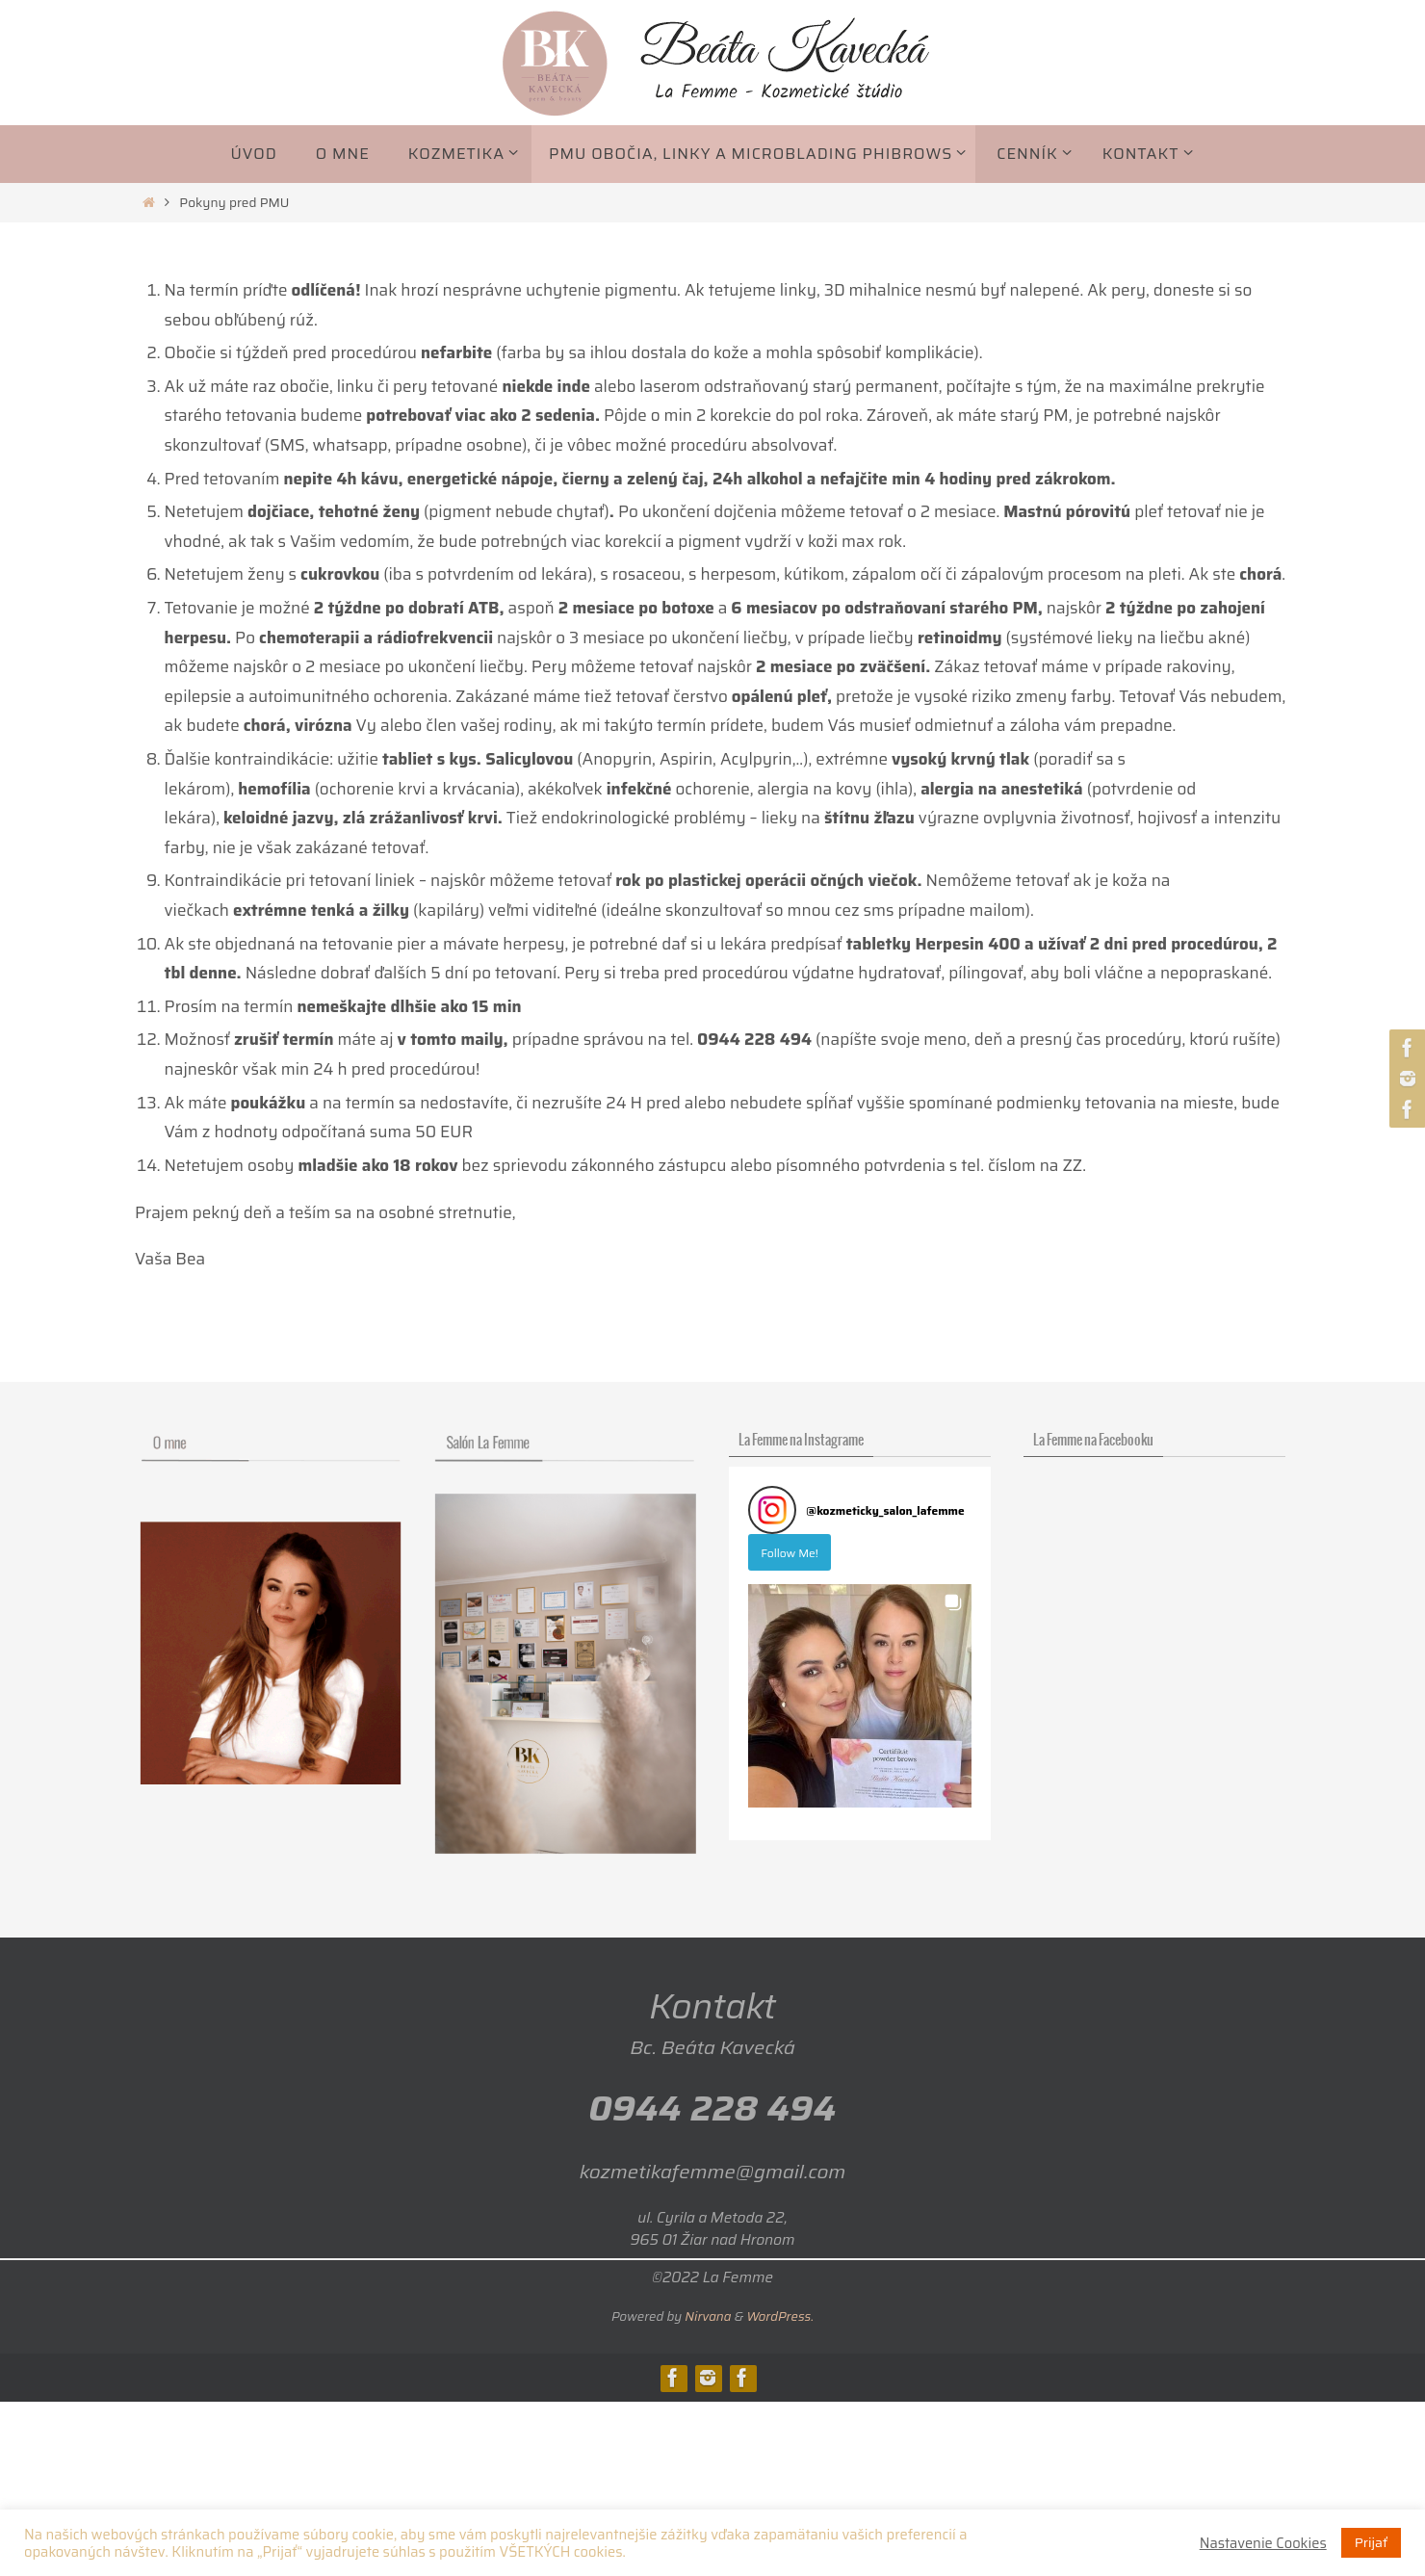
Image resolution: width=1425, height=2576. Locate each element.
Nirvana (708, 2316)
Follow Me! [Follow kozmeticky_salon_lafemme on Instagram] (789, 1553)
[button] (860, 1696)
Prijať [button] (1371, 2542)
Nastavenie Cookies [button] (1263, 2543)
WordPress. (780, 2316)
